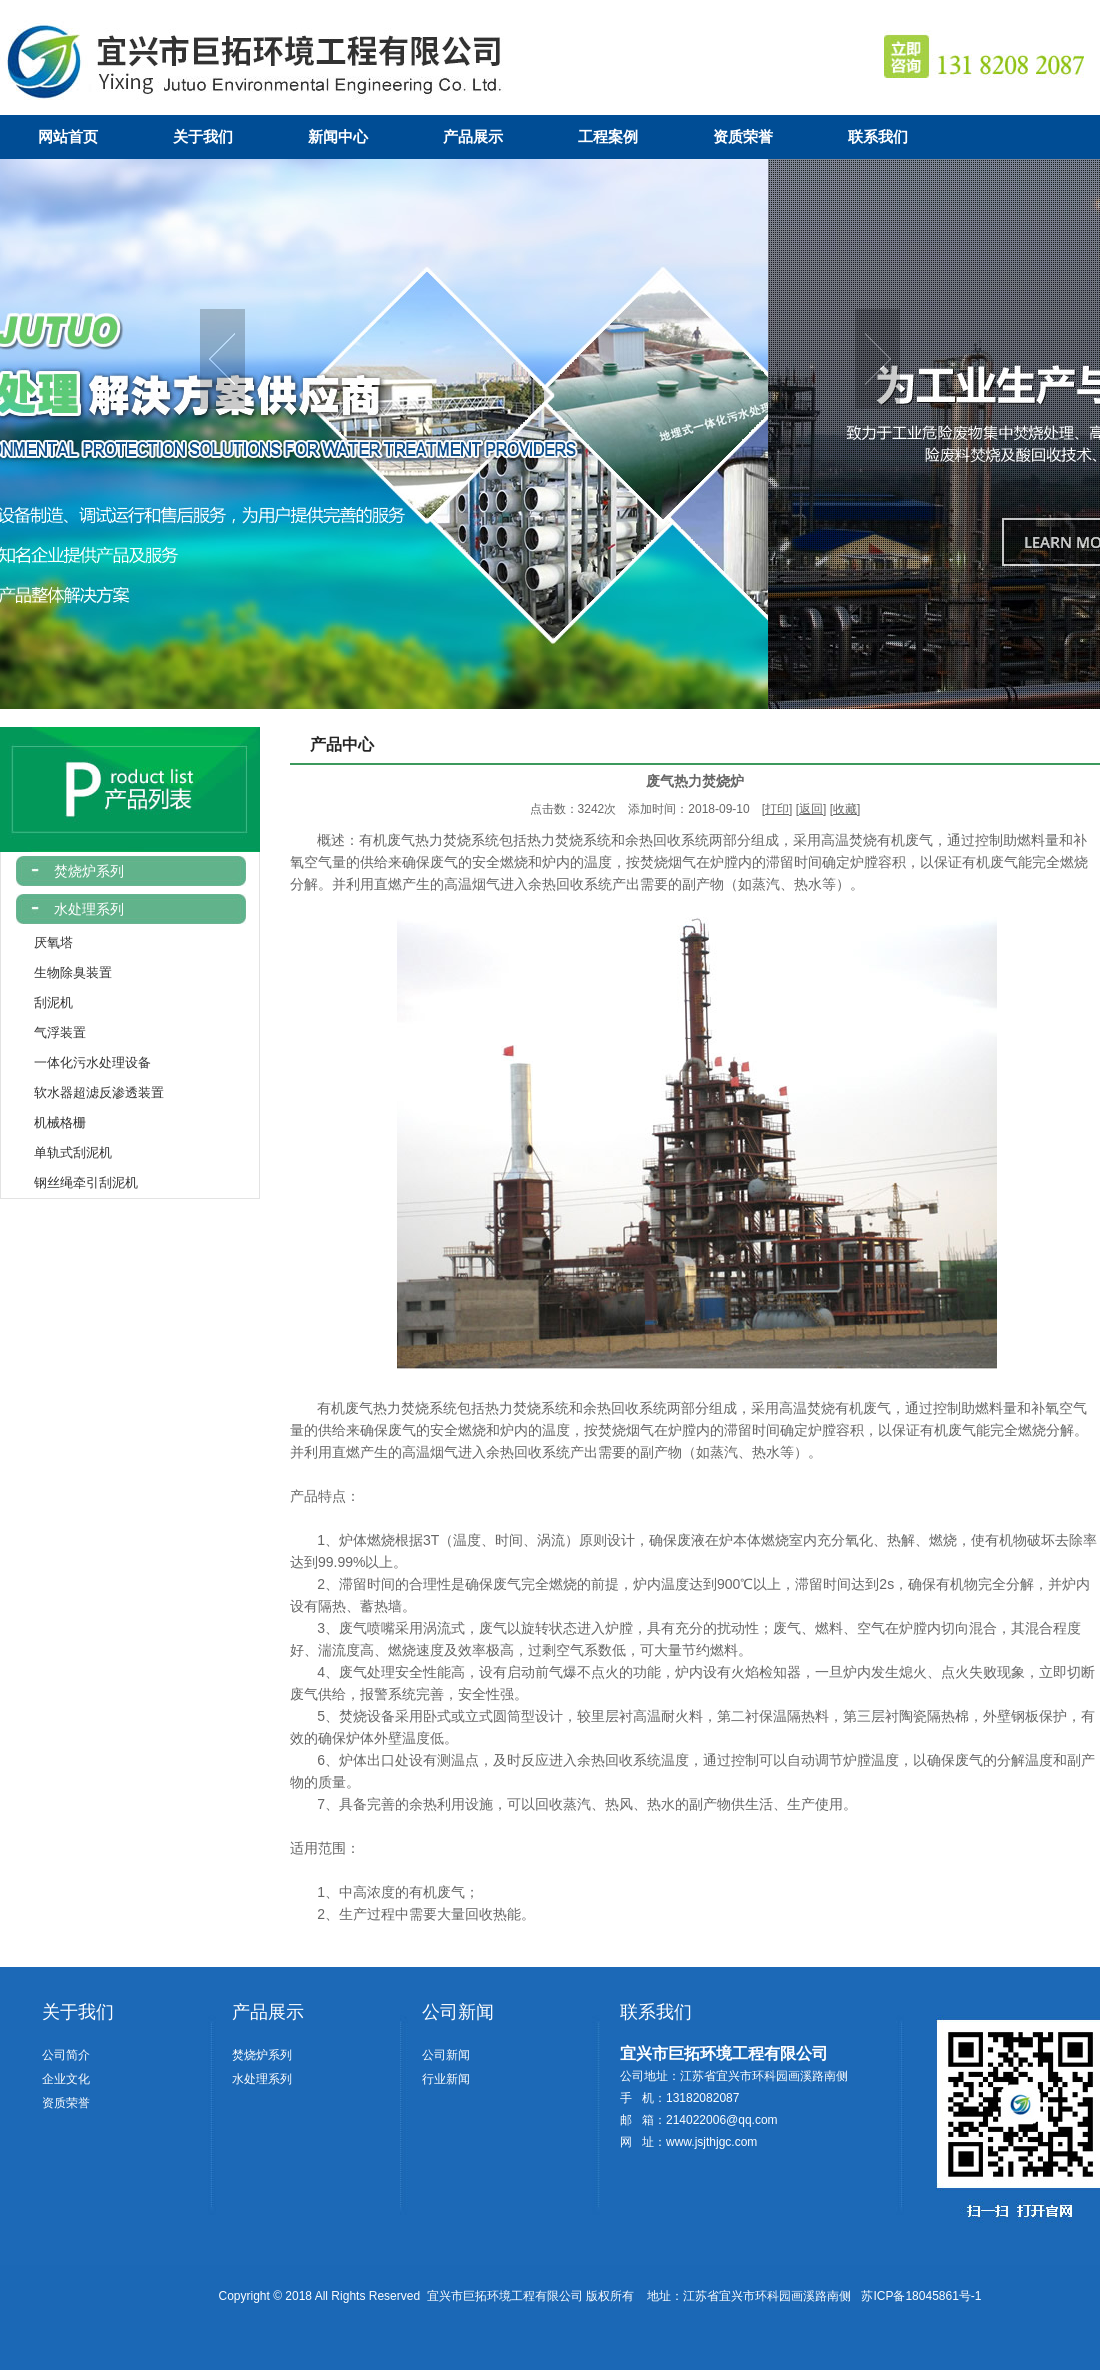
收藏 (845, 809)
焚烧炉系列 (85, 871)
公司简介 (66, 2055)
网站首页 (68, 137)
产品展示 (473, 137)
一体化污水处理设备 (76, 1062)
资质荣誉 (743, 137)
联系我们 (878, 137)
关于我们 (203, 137)
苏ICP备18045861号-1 (921, 2296)
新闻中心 (338, 137)
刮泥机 (37, 1002)
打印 (777, 809)
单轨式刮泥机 (56, 1152)
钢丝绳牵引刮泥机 (69, 1182)
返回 (811, 809)
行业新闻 (446, 2079)
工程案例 (608, 137)
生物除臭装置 (56, 972)
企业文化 (66, 2079)
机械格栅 (43, 1122)
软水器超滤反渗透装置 (82, 1092)
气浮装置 (43, 1032)
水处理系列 (85, 909)
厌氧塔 (37, 942)
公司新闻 (458, 2012)
